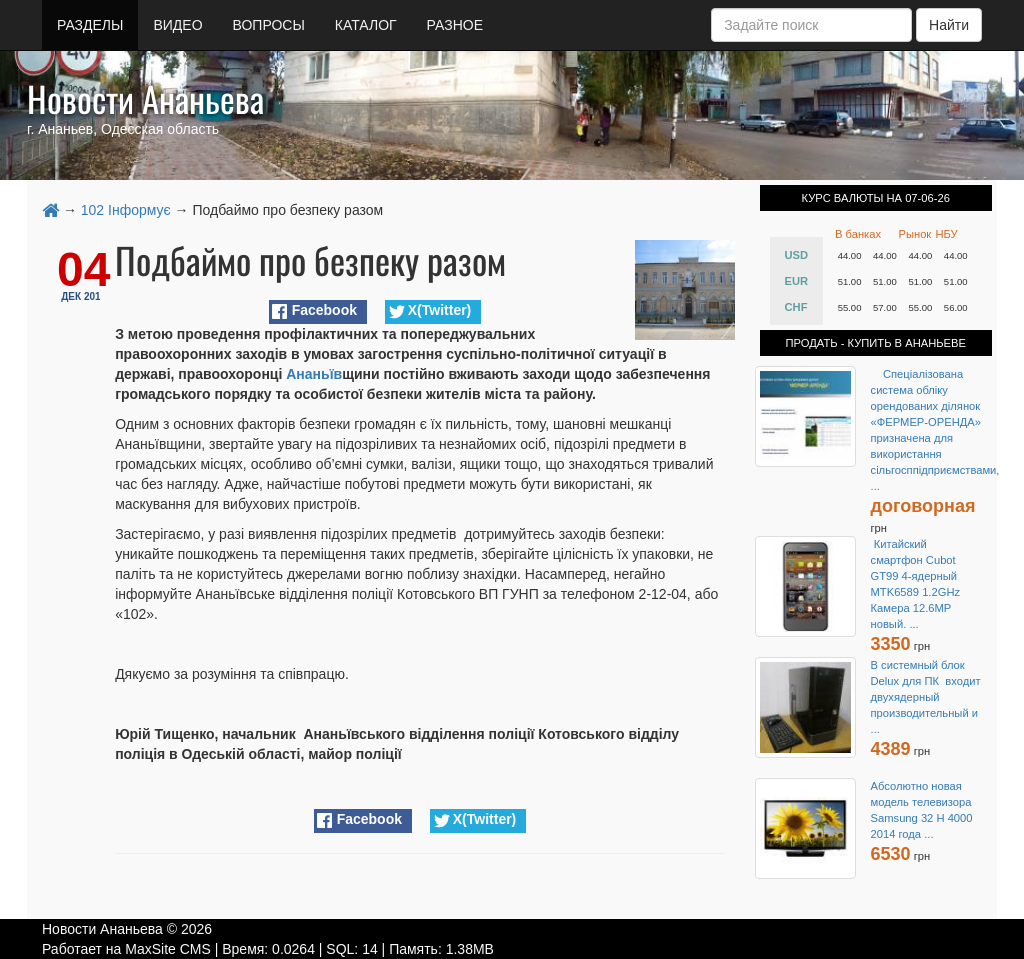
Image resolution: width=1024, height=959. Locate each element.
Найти (949, 25)
